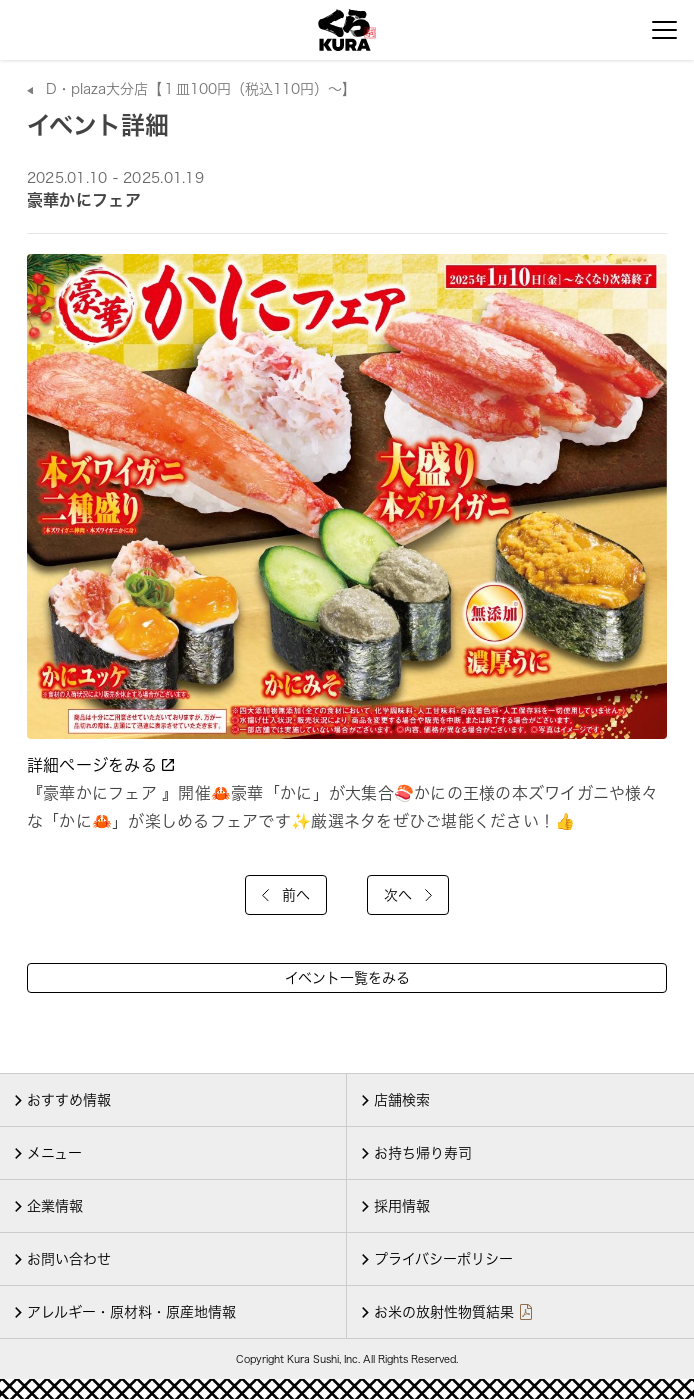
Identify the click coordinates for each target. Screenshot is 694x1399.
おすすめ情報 (69, 1100)
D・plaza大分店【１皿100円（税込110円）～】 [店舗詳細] (201, 89)
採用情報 (402, 1206)
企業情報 (55, 1206)
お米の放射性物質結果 (444, 1312)
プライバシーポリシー (443, 1259)
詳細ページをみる (102, 765)
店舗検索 (402, 1100)
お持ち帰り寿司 (423, 1153)
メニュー (54, 1153)
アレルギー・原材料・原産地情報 (131, 1312)
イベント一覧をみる (347, 978)
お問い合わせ (69, 1259)
